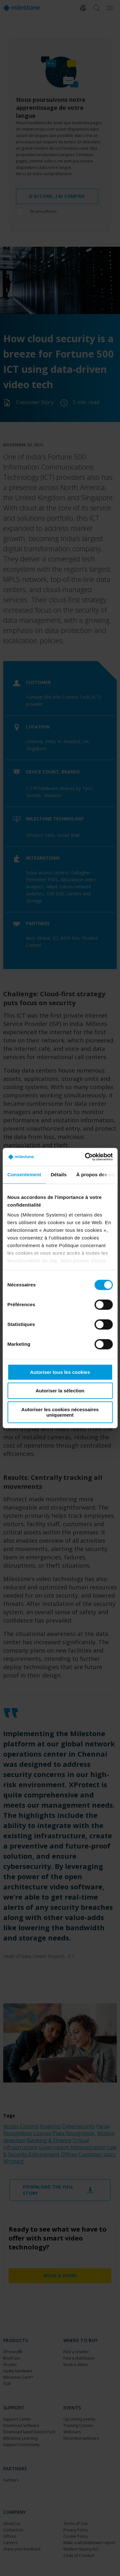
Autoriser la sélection (60, 1390)
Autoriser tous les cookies (60, 1372)
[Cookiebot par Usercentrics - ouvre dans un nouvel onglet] (85, 1157)
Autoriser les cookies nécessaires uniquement (60, 1412)
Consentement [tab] (24, 1174)
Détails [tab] (59, 1174)
